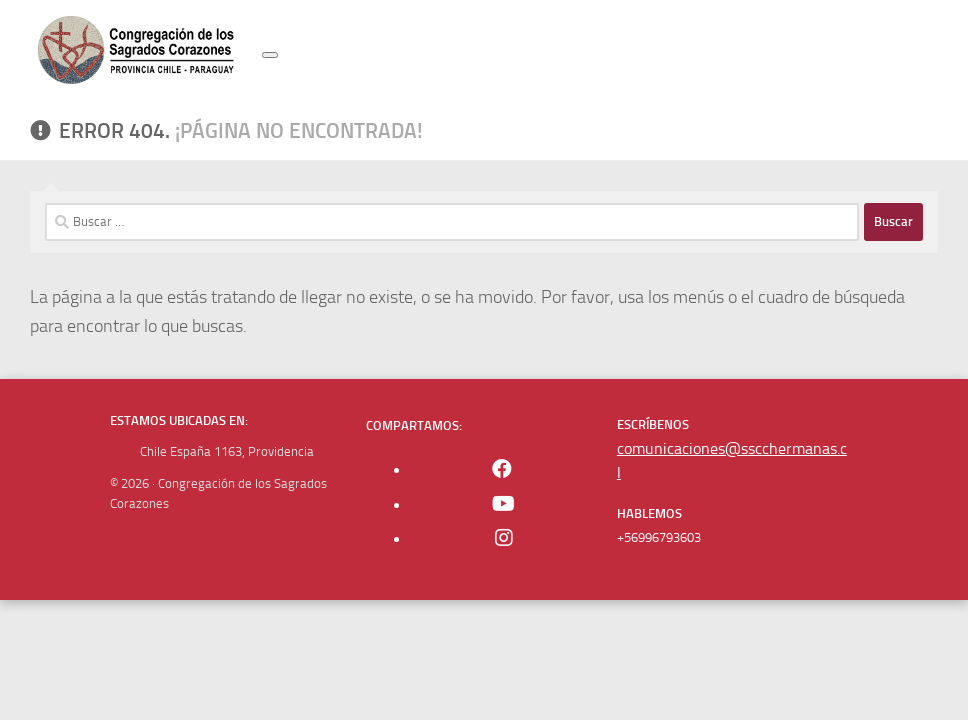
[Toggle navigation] (270, 55)
